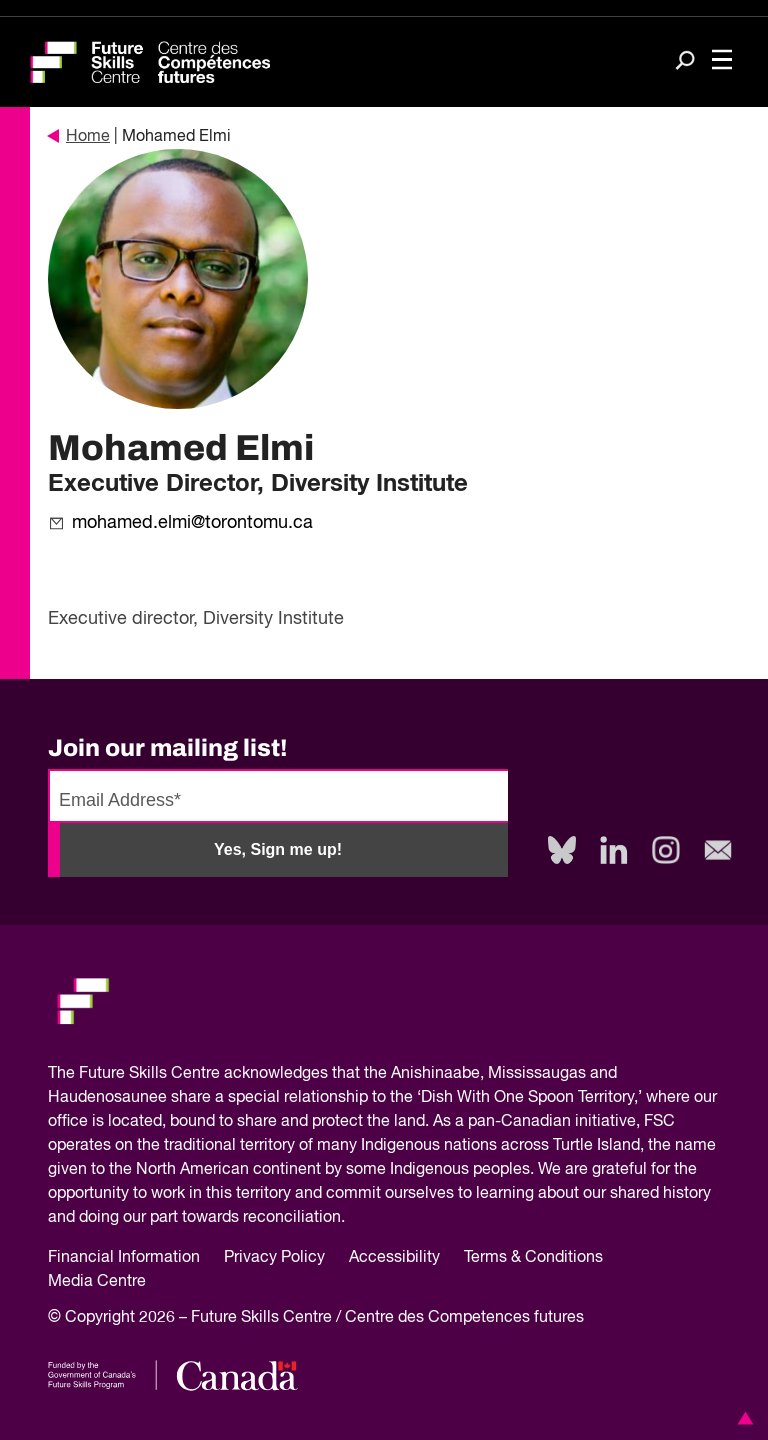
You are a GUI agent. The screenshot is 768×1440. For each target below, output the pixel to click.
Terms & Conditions (533, 1258)
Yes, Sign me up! (278, 849)
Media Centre (97, 1282)
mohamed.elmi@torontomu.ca (192, 523)
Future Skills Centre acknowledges (203, 1074)
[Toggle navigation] (722, 62)
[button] (742, 1418)
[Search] (685, 62)
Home (79, 137)
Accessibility (394, 1258)
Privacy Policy (274, 1258)
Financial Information (124, 1258)
